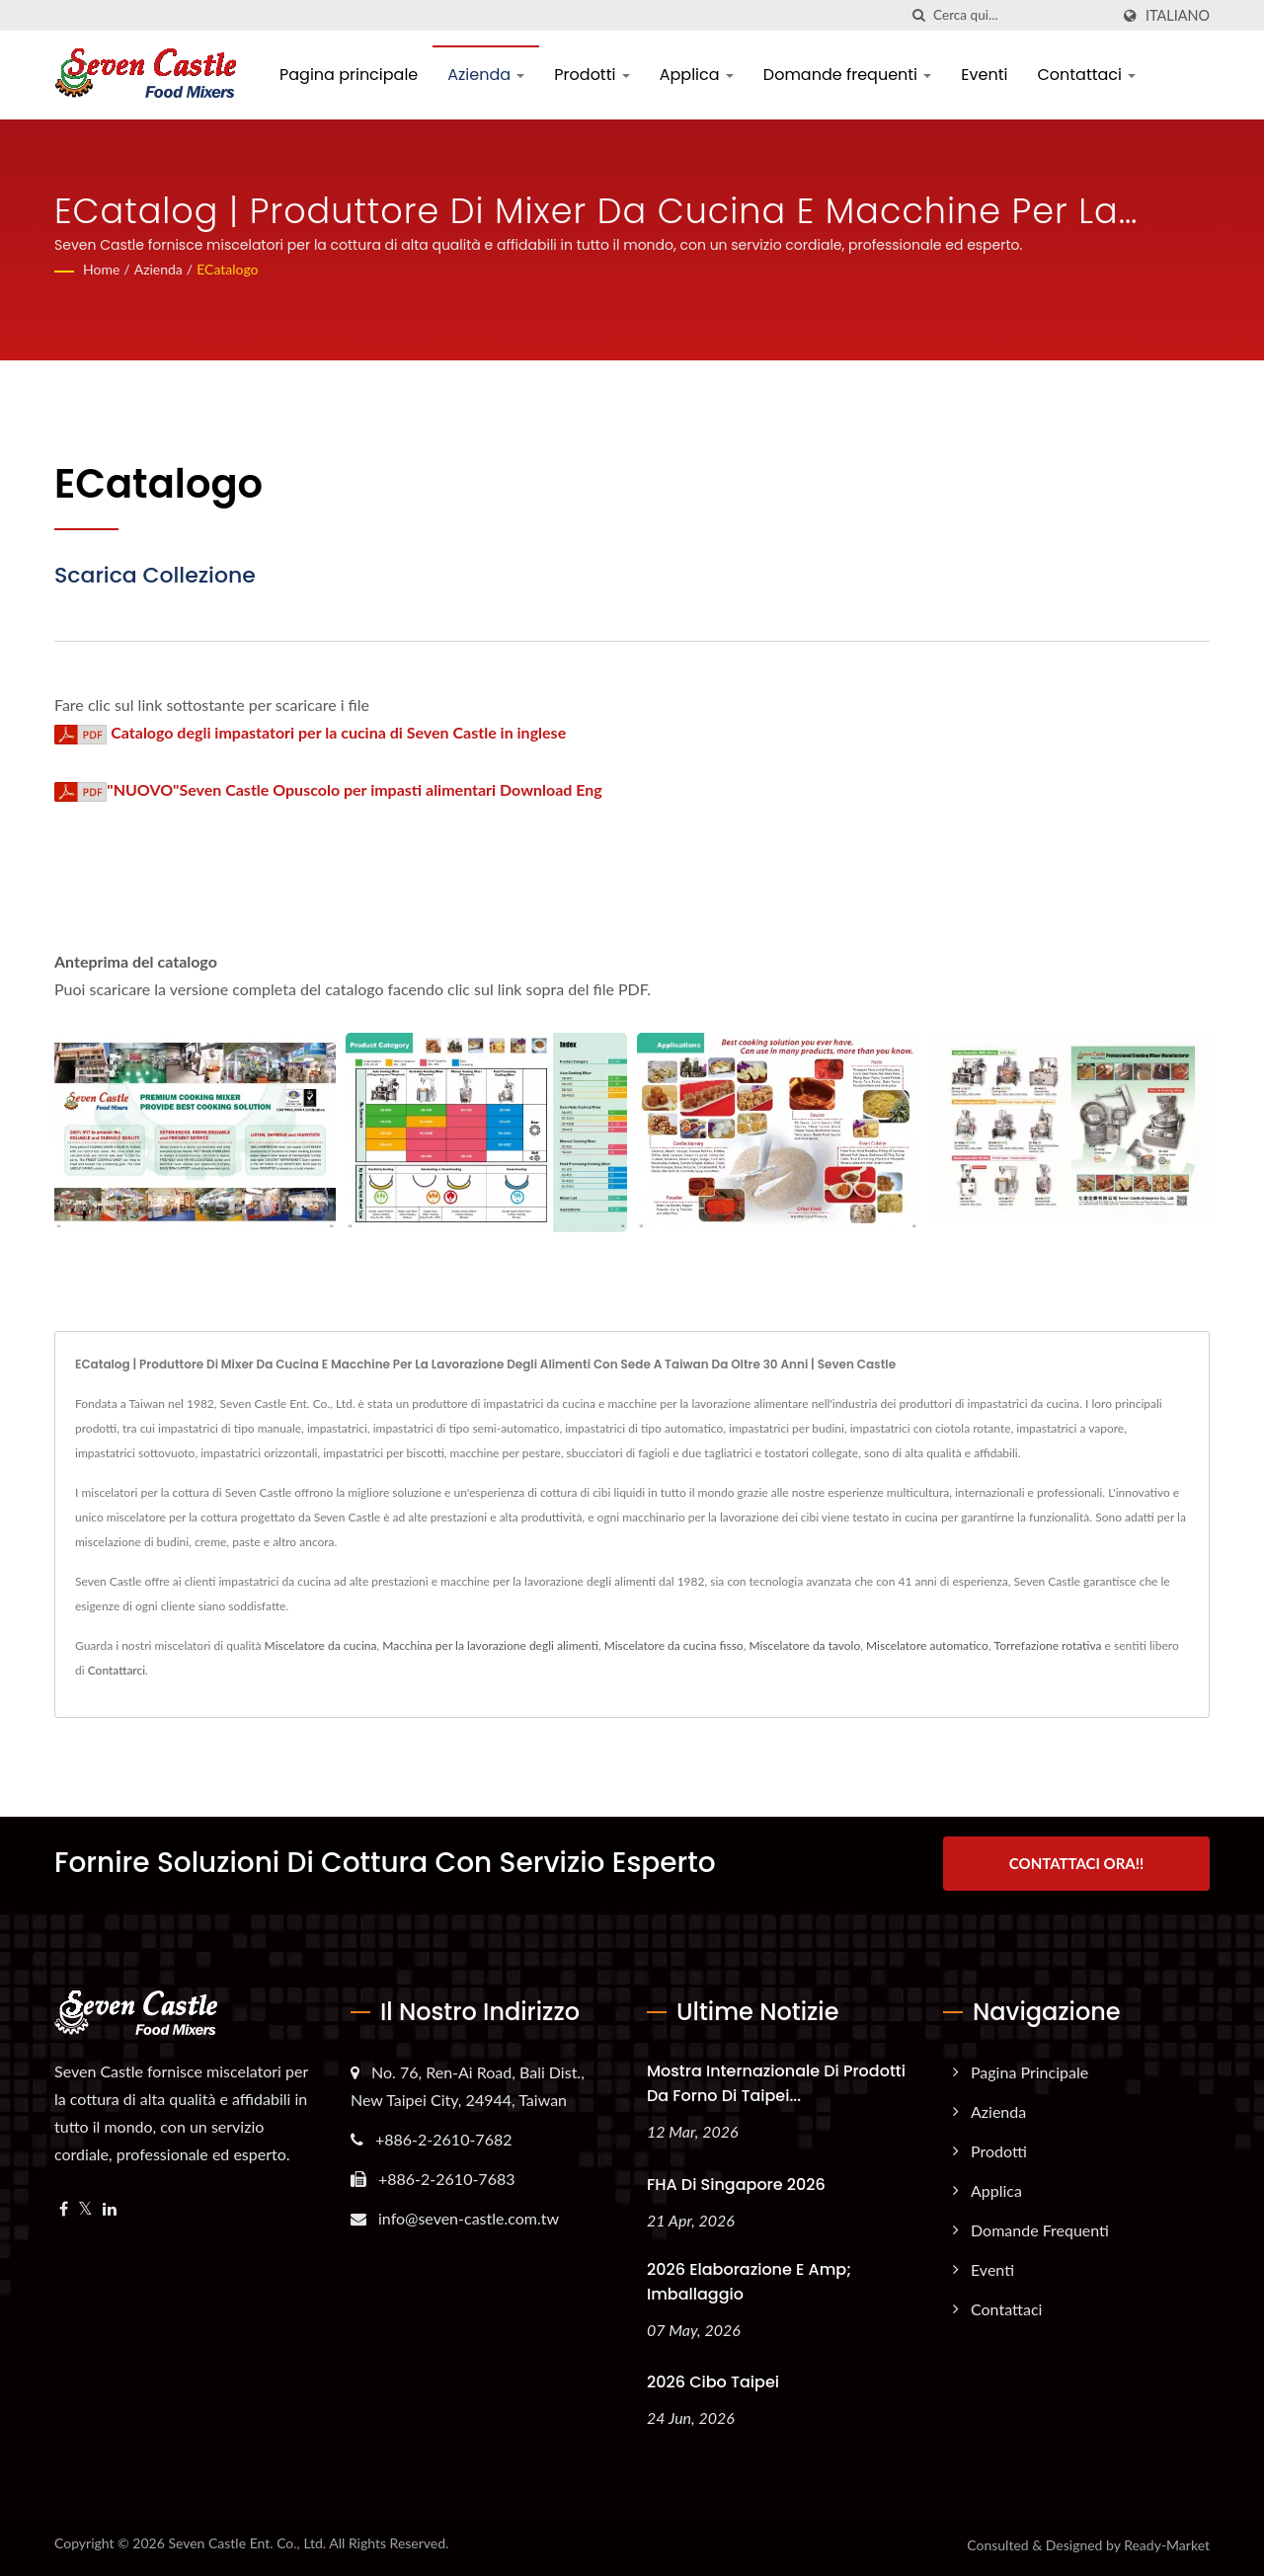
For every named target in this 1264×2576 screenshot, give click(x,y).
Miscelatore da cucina (321, 1645)
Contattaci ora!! (1076, 1863)
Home (101, 269)
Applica (697, 74)
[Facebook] (63, 2208)
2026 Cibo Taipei (713, 2382)
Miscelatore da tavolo (804, 1645)
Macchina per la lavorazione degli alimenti (490, 1645)
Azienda (485, 74)
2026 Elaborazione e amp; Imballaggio (749, 2280)
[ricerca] (918, 15)
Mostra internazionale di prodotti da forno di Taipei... (776, 2082)
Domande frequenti (847, 74)
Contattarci (116, 1670)
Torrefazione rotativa (1048, 1645)
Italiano (1178, 16)
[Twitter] (85, 2208)
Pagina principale (348, 74)
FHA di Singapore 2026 (736, 2183)
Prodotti (591, 74)
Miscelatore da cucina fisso (674, 1645)
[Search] (1021, 15)
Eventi (984, 74)
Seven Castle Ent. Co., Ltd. (247, 2543)
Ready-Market (1167, 2545)
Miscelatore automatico (927, 1645)
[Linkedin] (110, 2208)
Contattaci (1086, 74)
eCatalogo (227, 269)
